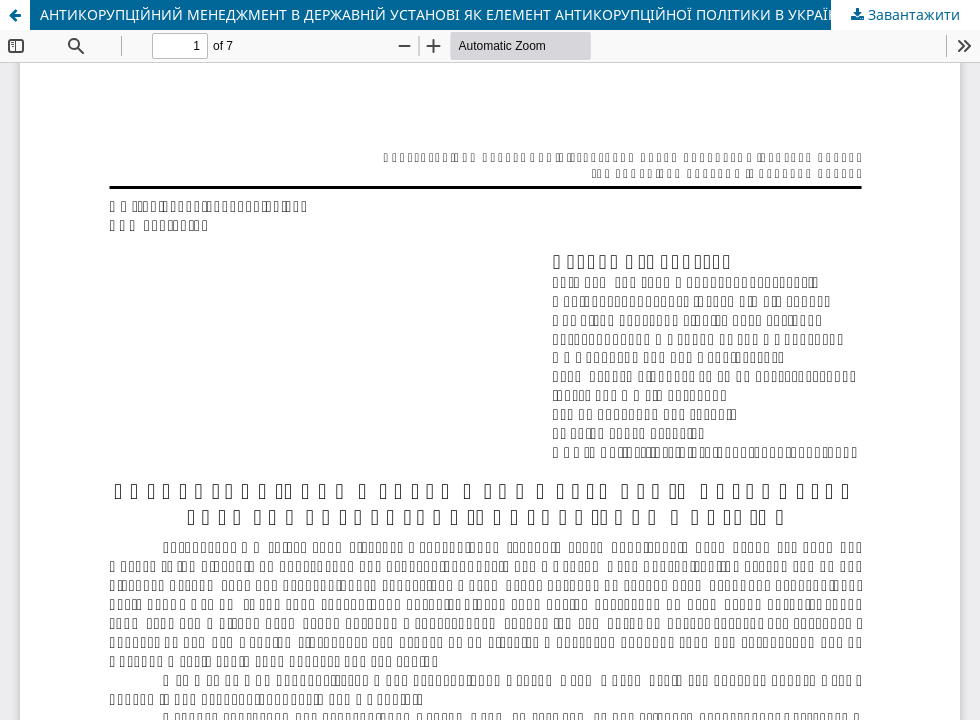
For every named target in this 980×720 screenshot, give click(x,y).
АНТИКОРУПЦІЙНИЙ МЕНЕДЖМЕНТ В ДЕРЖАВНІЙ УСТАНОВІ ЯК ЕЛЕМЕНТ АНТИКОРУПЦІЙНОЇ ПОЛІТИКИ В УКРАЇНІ (441, 14)
